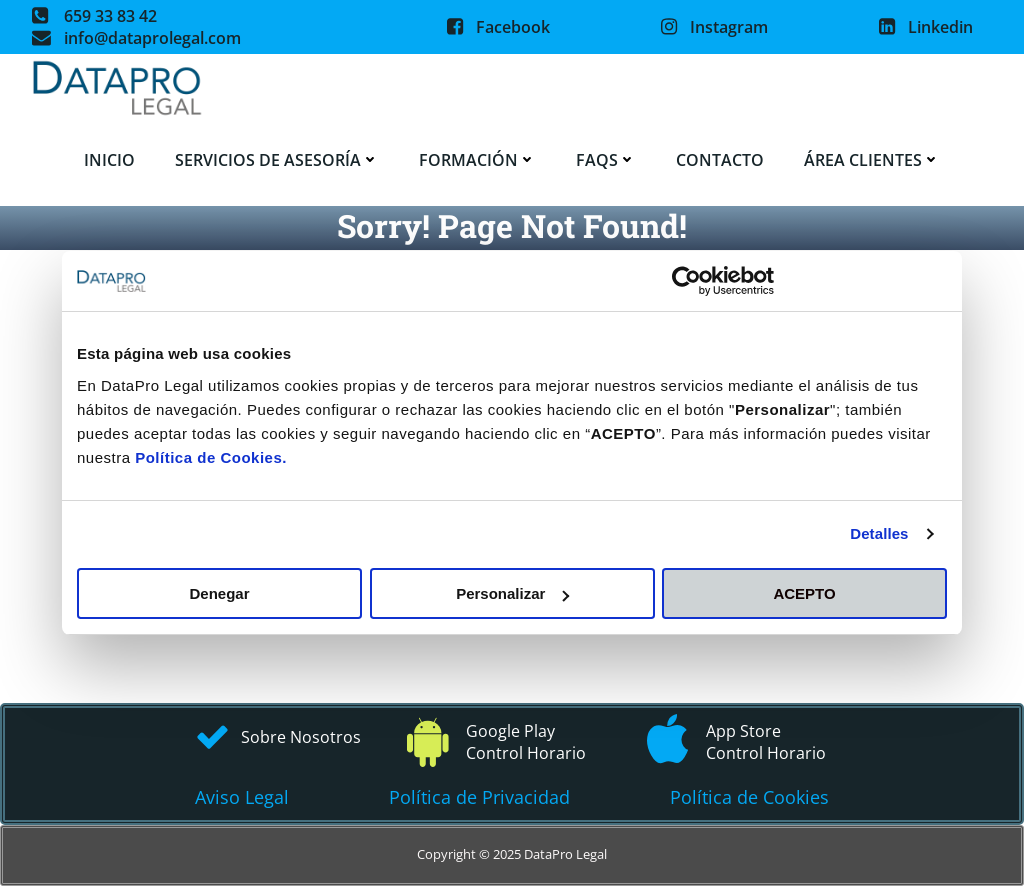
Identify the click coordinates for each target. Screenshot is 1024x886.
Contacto (720, 160)
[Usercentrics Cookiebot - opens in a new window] (686, 281)
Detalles (879, 533)
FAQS (606, 160)
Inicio (109, 160)
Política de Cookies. (211, 457)
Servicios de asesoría (277, 160)
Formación (477, 160)
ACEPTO (804, 593)
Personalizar (512, 593)
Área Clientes (872, 160)
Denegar (219, 593)
